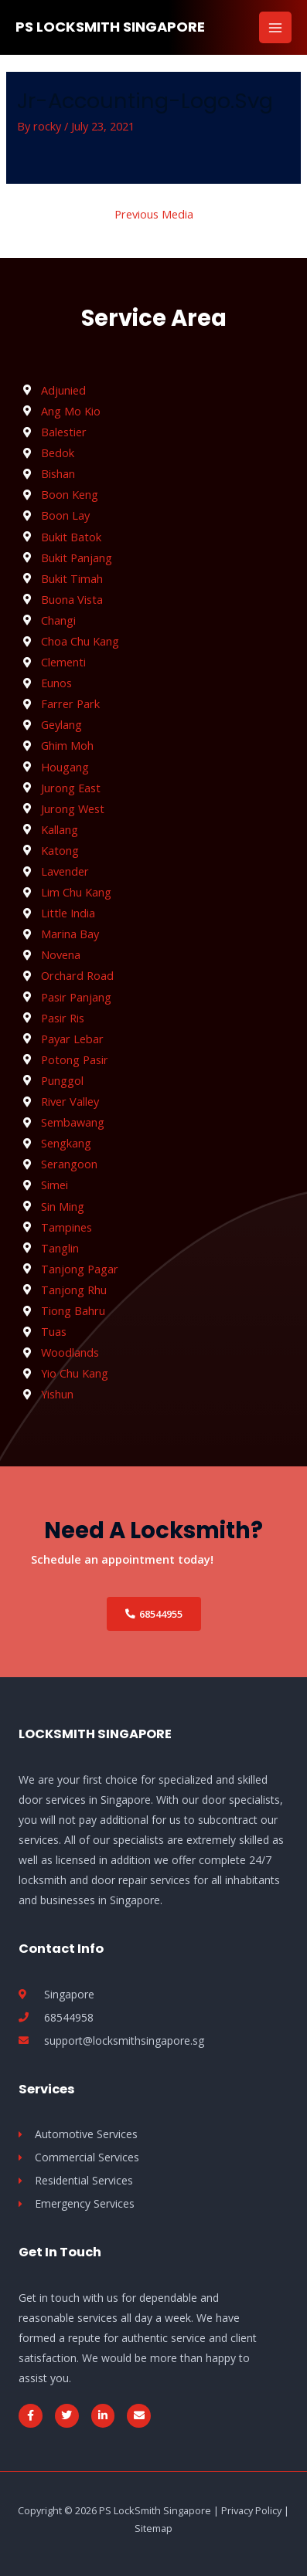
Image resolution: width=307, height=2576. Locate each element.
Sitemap (153, 2528)
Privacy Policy (251, 2510)
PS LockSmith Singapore (110, 26)
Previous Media (153, 214)
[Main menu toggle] (275, 28)
